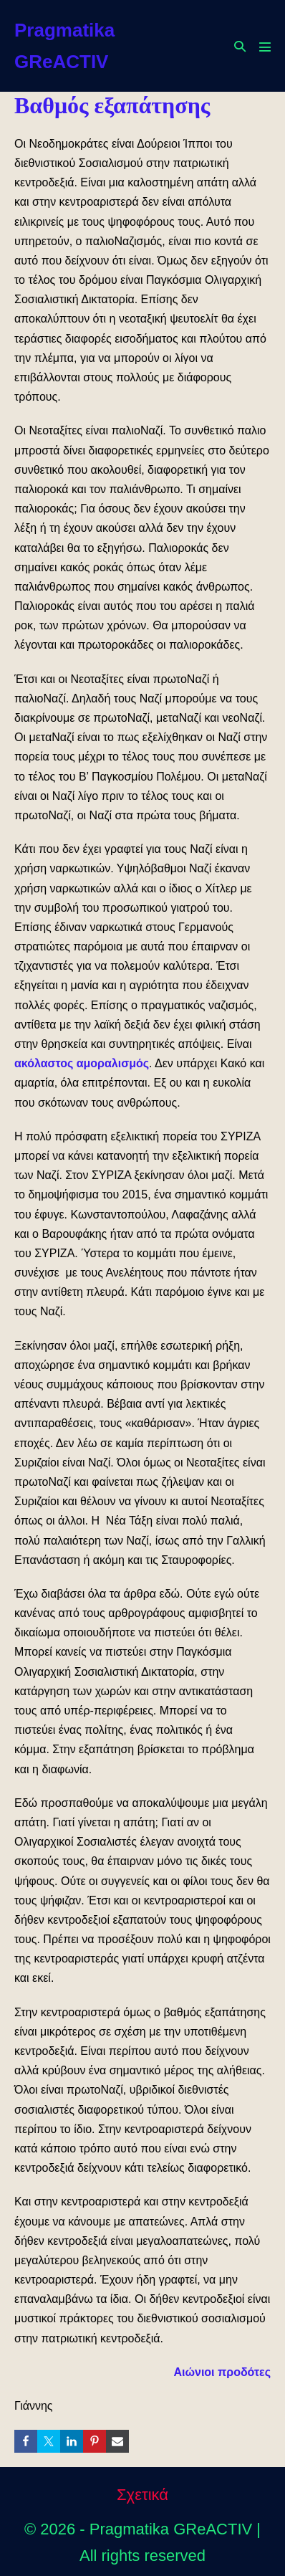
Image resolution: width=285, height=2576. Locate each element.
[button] (240, 46)
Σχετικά (142, 2495)
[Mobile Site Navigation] (265, 46)
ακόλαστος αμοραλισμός (81, 1063)
